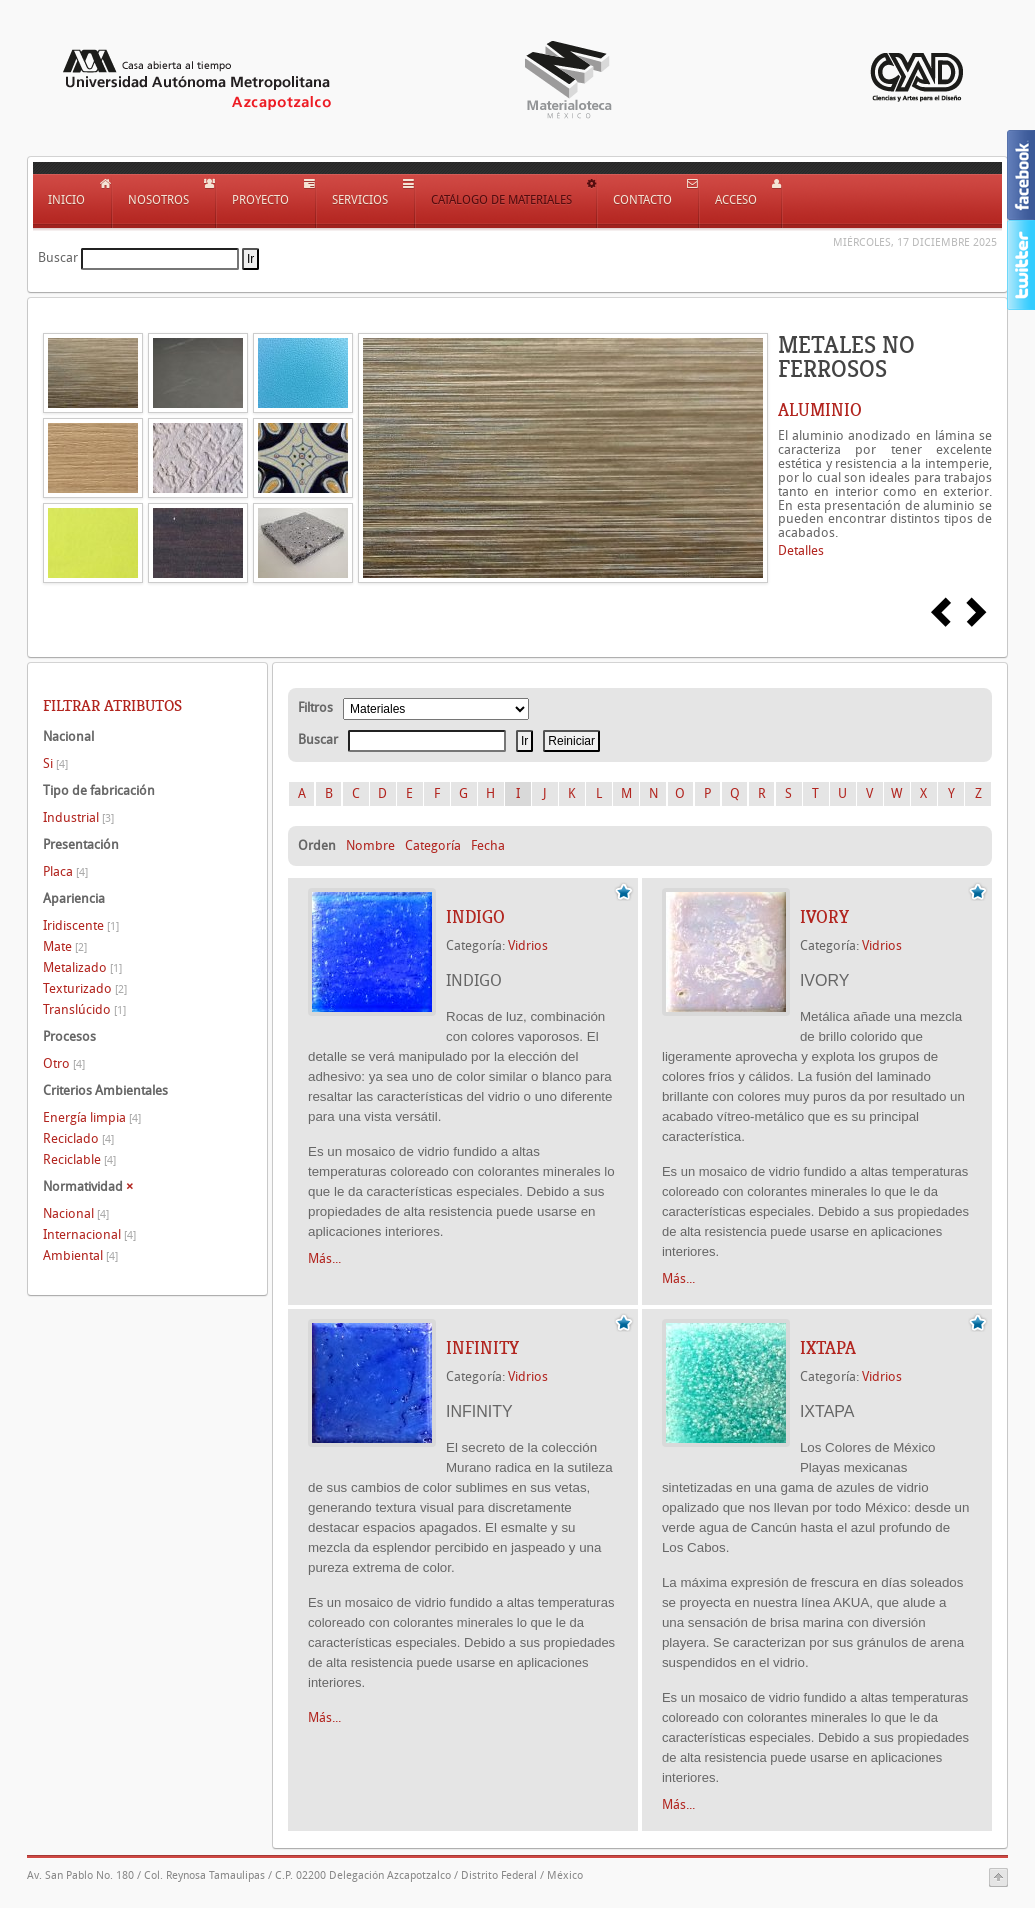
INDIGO (475, 917)
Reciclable (79, 1159)
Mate (65, 946)
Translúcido (84, 1009)
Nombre (370, 845)
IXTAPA (828, 1348)
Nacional (76, 1213)
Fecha (488, 845)
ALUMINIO (820, 410)
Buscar (58, 257)
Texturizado (85, 988)
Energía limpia (92, 1117)
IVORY (824, 917)
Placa (65, 871)
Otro (64, 1063)
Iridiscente (81, 925)
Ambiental (80, 1255)
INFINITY (482, 1348)
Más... (324, 1258)
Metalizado (82, 967)
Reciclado (78, 1138)
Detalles (801, 550)
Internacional (89, 1234)
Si (55, 763)
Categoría (433, 845)
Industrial (78, 817)
